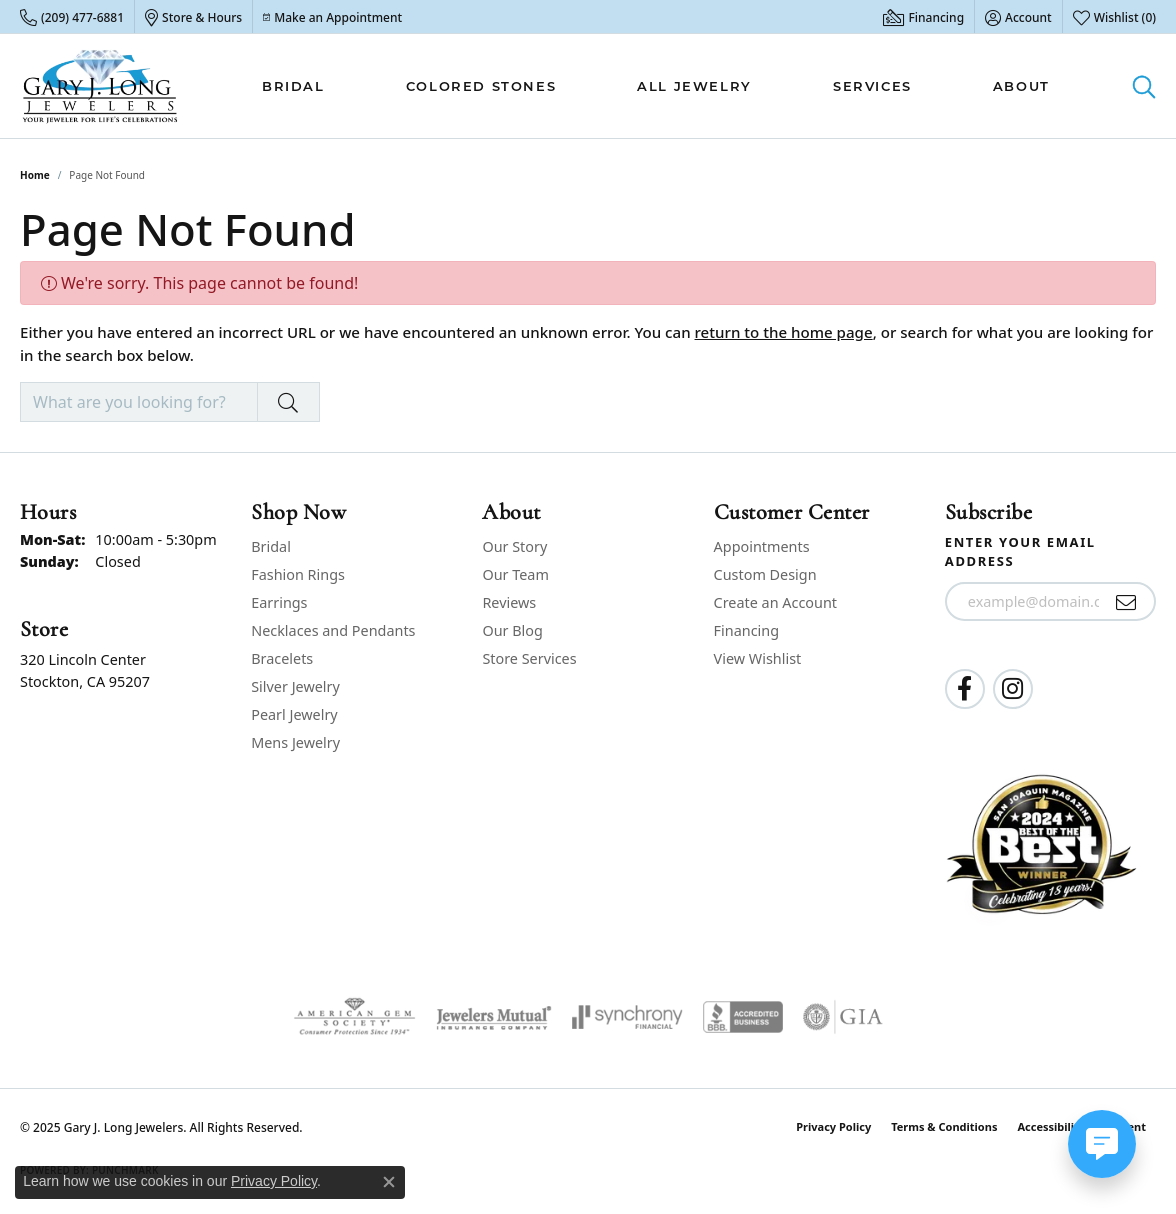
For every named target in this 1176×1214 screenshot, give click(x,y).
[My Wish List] (1114, 17)
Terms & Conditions (944, 1126)
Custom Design (765, 574)
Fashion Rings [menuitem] (298, 574)
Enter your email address (1020, 552)
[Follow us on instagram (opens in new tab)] (1013, 689)
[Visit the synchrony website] (627, 1017)
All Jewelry (694, 86)
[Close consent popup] (389, 1182)
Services (872, 86)
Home (35, 175)
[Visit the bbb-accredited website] (743, 1017)
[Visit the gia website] (843, 1017)
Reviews (509, 602)
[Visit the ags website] (354, 1017)
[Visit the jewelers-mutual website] (493, 1017)
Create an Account (775, 602)
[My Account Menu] (1018, 17)
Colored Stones (481, 86)
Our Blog (512, 630)
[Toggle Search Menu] (1143, 86)
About (1021, 86)
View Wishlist (758, 658)
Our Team (515, 574)
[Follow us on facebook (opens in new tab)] (965, 689)
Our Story (514, 546)
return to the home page (784, 332)
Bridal (293, 86)
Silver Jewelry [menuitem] (295, 686)
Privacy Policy (833, 1126)
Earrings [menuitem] (279, 602)
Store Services (529, 658)
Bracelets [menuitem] (282, 658)
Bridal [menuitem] (271, 546)
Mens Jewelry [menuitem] (295, 742)
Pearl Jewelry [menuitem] (294, 714)
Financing (746, 630)
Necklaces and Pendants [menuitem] (333, 630)
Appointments (762, 546)
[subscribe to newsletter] (1126, 602)
